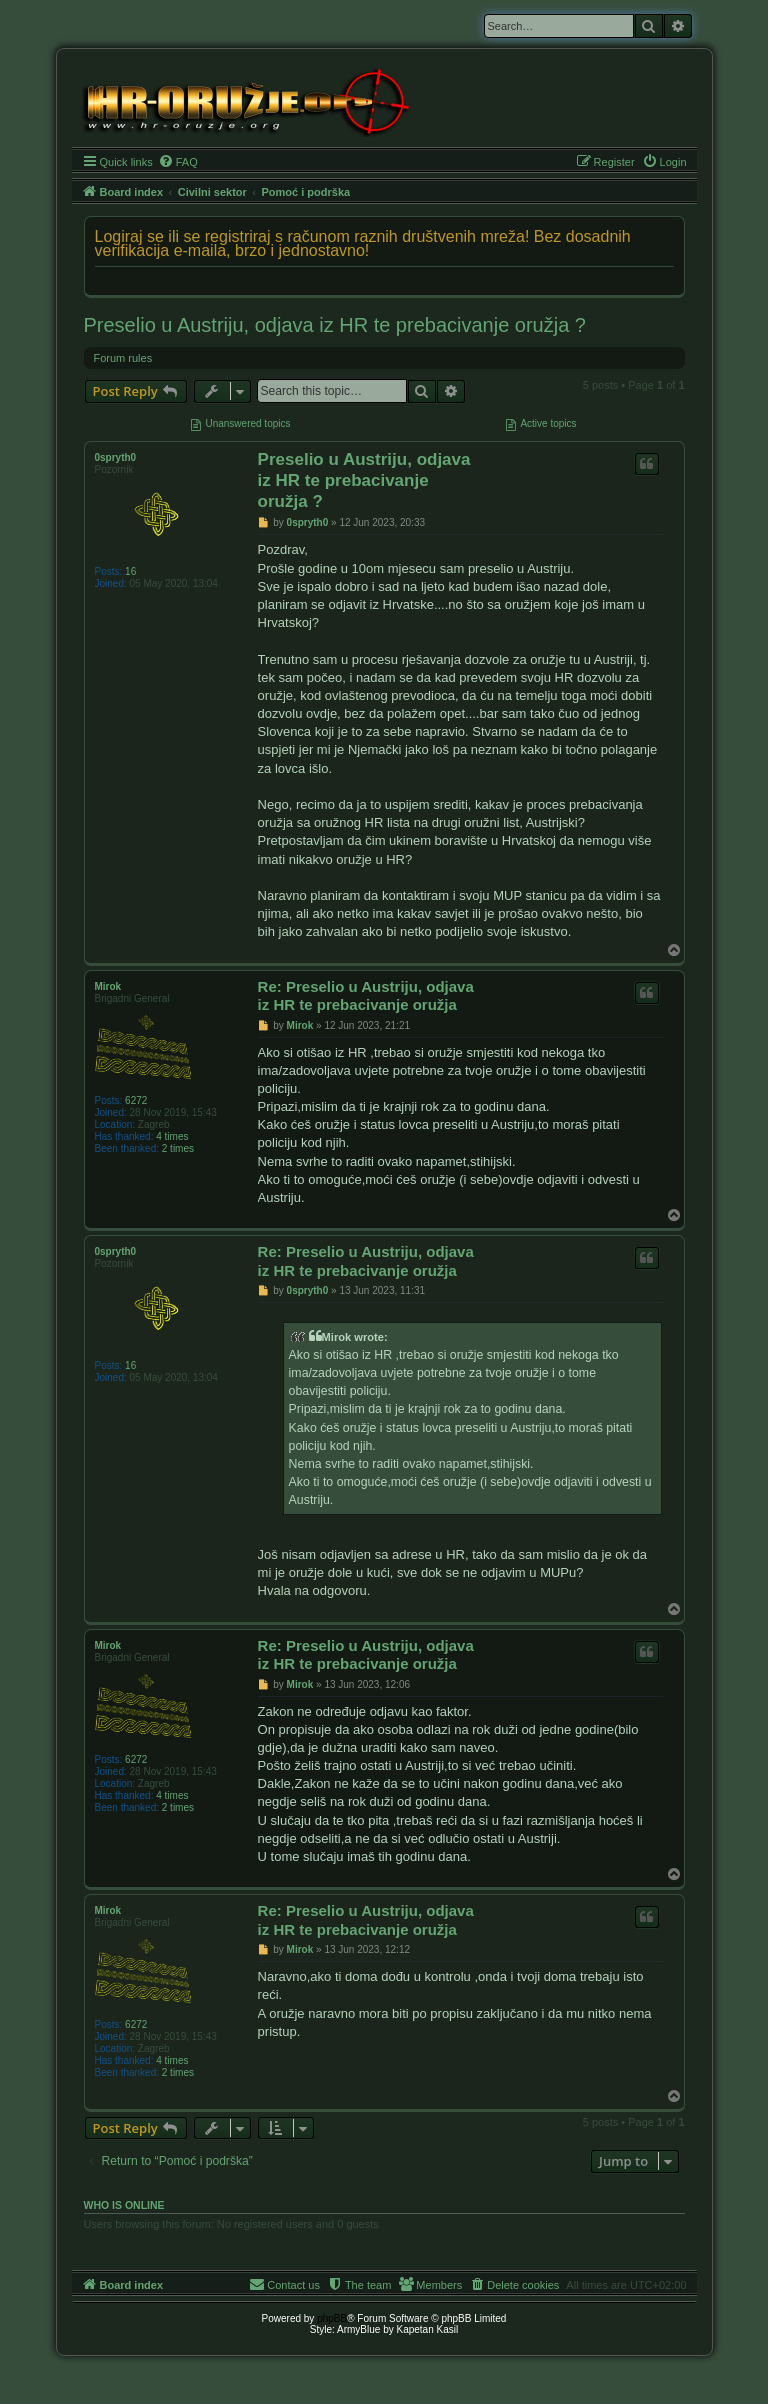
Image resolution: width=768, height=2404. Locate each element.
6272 (136, 1100)
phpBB (332, 2318)
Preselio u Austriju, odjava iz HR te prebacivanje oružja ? (335, 325)
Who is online (124, 2205)
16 (130, 571)
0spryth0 (116, 457)
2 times (178, 1148)
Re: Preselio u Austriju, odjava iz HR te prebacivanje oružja (366, 996)
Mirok (108, 986)
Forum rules (123, 358)
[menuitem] (178, 162)
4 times (172, 1136)
